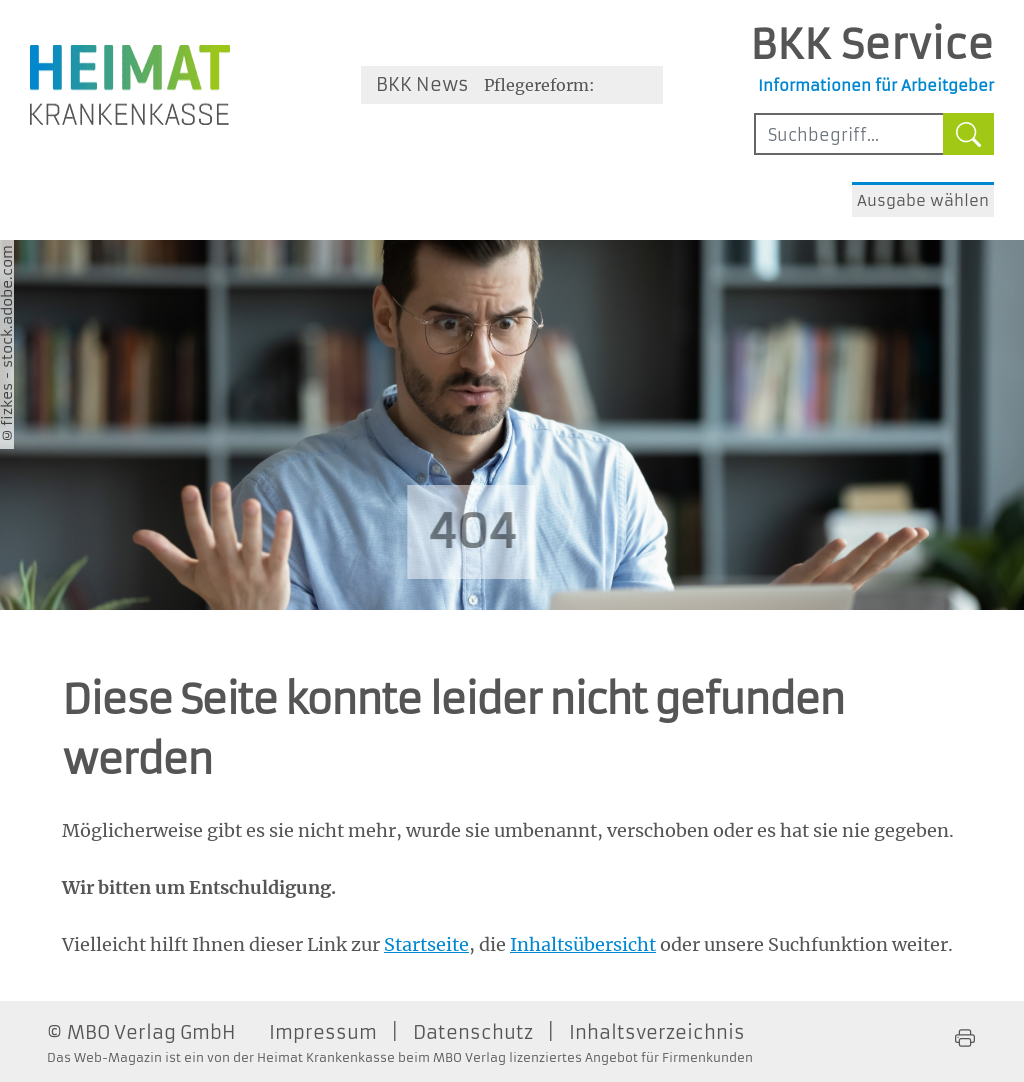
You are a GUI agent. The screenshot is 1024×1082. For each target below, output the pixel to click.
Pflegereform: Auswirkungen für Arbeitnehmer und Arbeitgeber (557, 89)
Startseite (426, 944)
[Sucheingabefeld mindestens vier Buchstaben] (849, 134)
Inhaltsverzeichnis (657, 1032)
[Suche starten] (968, 134)
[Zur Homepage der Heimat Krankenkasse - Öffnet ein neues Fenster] (130, 85)
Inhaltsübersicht (583, 944)
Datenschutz (473, 1032)
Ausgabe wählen (923, 200)
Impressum (323, 1032)
